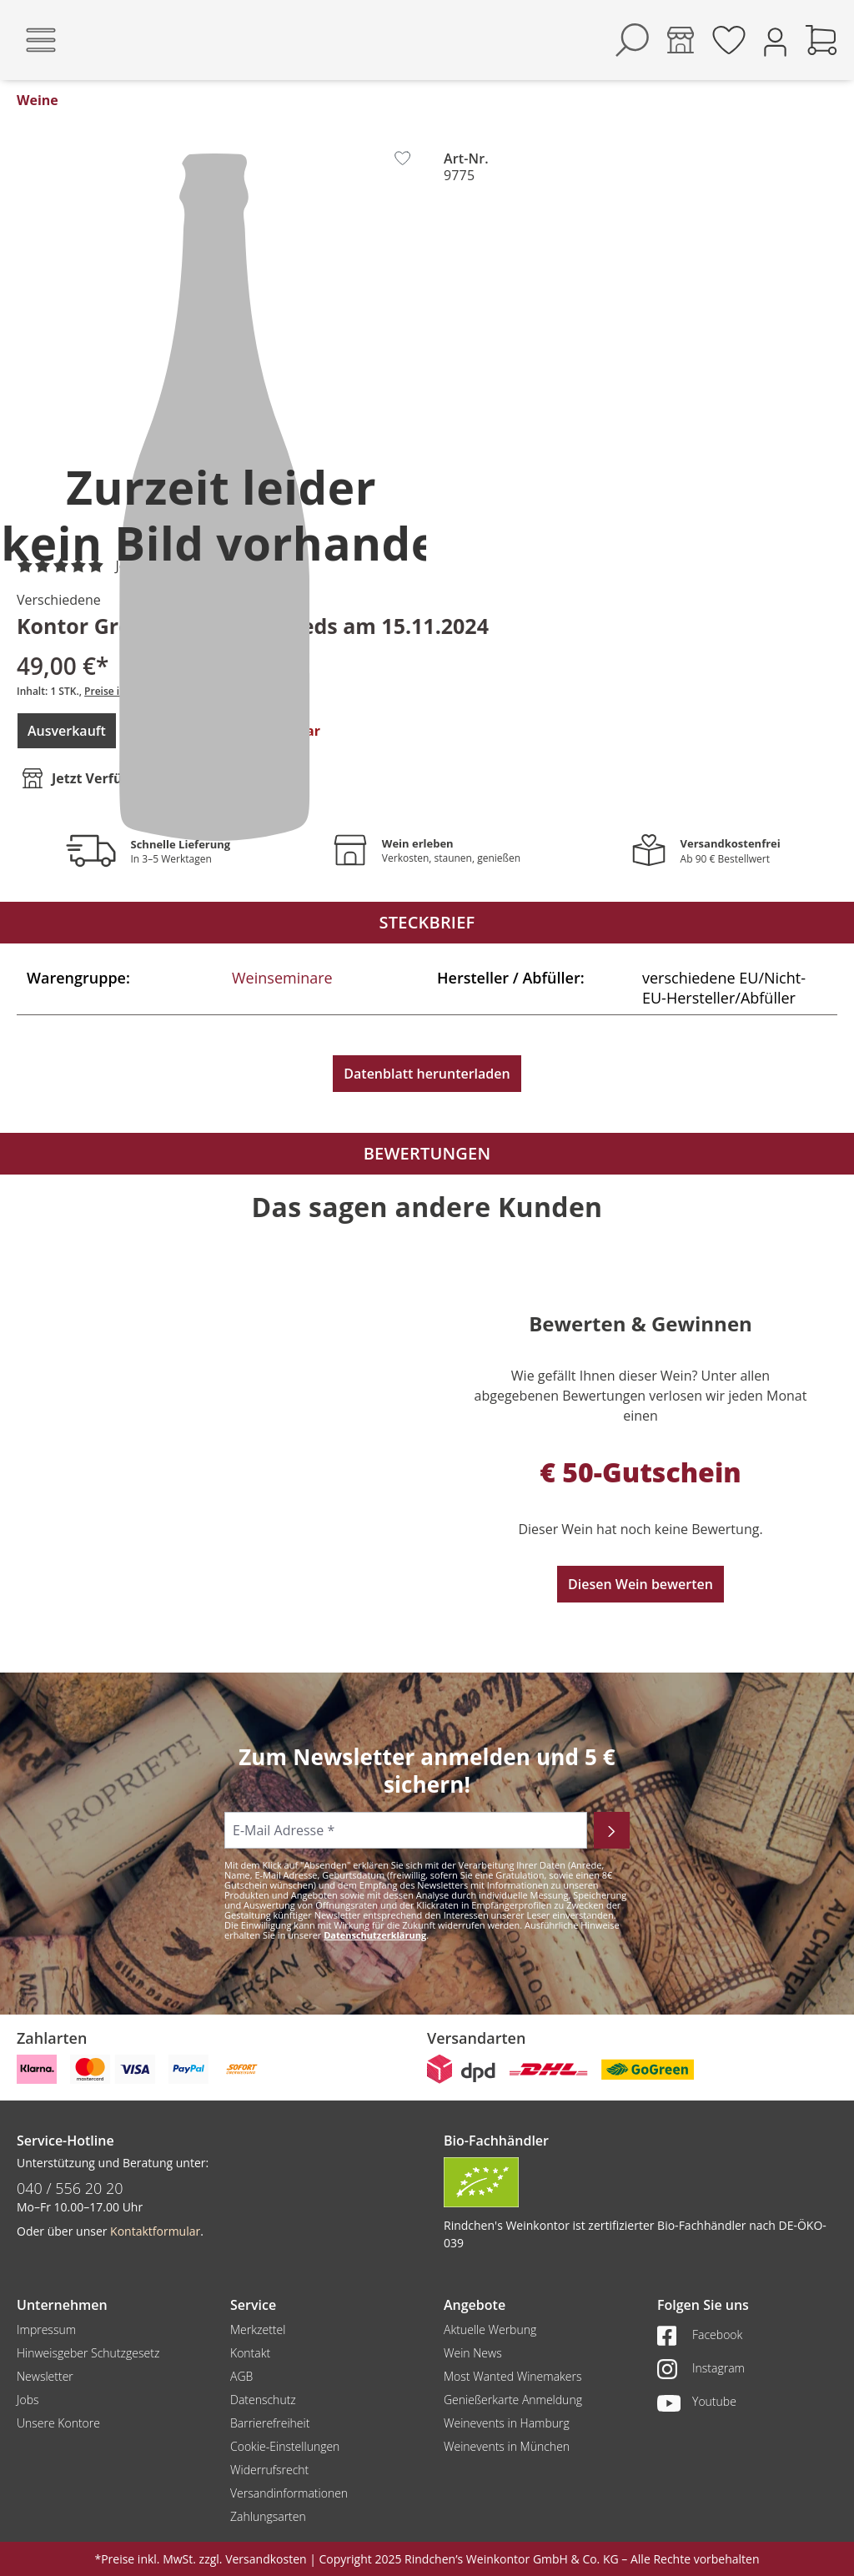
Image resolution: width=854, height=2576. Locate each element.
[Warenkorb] (821, 40)
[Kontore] (680, 40)
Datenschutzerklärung (375, 1935)
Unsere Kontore (58, 2423)
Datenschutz (263, 2399)
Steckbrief (427, 922)
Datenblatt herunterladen (427, 1073)
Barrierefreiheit (269, 2423)
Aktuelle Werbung (490, 2329)
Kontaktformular (155, 2231)
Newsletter (45, 2376)
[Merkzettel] (729, 40)
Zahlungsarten (268, 2516)
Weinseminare (282, 978)
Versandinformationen (289, 2493)
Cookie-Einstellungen (284, 2446)
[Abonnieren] (612, 1830)
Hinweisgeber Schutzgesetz (88, 2353)
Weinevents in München (507, 2446)
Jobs (28, 2399)
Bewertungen (427, 1153)
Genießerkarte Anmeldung (513, 2399)
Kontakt (250, 2353)
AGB (241, 2376)
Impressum (46, 2329)
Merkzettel (257, 2329)
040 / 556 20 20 (70, 2188)
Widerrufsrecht (269, 2470)
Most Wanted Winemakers (512, 2376)
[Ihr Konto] (775, 40)
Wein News (473, 2353)
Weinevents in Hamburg (507, 2423)
